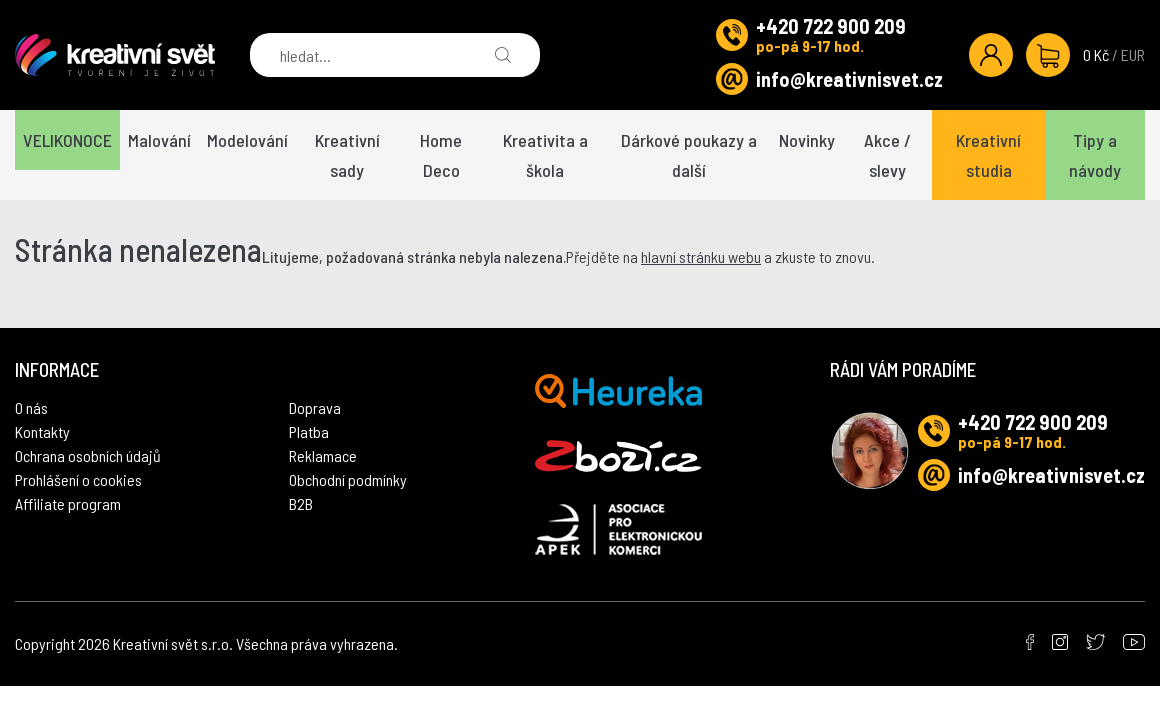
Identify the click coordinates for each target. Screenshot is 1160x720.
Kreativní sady (347, 155)
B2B (301, 503)
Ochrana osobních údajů (88, 455)
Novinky (807, 140)
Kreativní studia (988, 155)
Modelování (247, 140)
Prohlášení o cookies (78, 479)
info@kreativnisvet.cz (849, 79)
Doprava (315, 407)
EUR (1133, 54)
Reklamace (323, 455)
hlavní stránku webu (701, 256)
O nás (31, 407)
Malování (159, 140)
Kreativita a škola (545, 155)
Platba (309, 431)
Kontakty (42, 431)
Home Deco (441, 155)
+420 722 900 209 (831, 26)
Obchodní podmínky (348, 479)
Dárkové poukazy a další (689, 155)
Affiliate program (68, 503)
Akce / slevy (887, 155)
